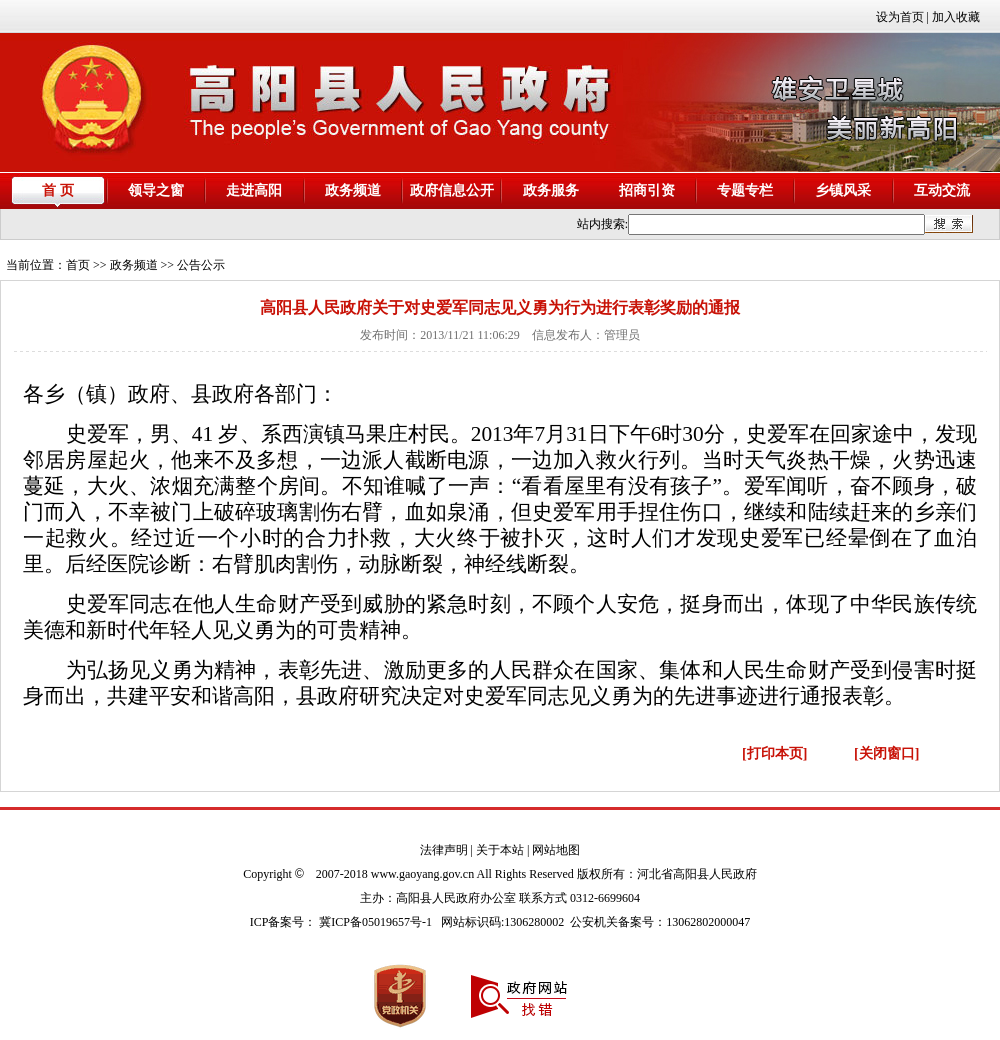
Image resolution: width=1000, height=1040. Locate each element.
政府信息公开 (452, 190)
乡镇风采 (843, 190)
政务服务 (551, 190)
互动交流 (942, 190)
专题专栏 (745, 190)
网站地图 (556, 850)
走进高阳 (254, 190)
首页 (78, 265)
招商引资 (647, 190)
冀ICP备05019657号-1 (375, 922)
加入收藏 (956, 17)
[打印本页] (774, 753)
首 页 (58, 190)
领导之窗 (156, 190)
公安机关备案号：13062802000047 (660, 922)
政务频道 (353, 190)
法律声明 (444, 850)
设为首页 (900, 17)
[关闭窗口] (886, 753)
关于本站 (500, 850)
